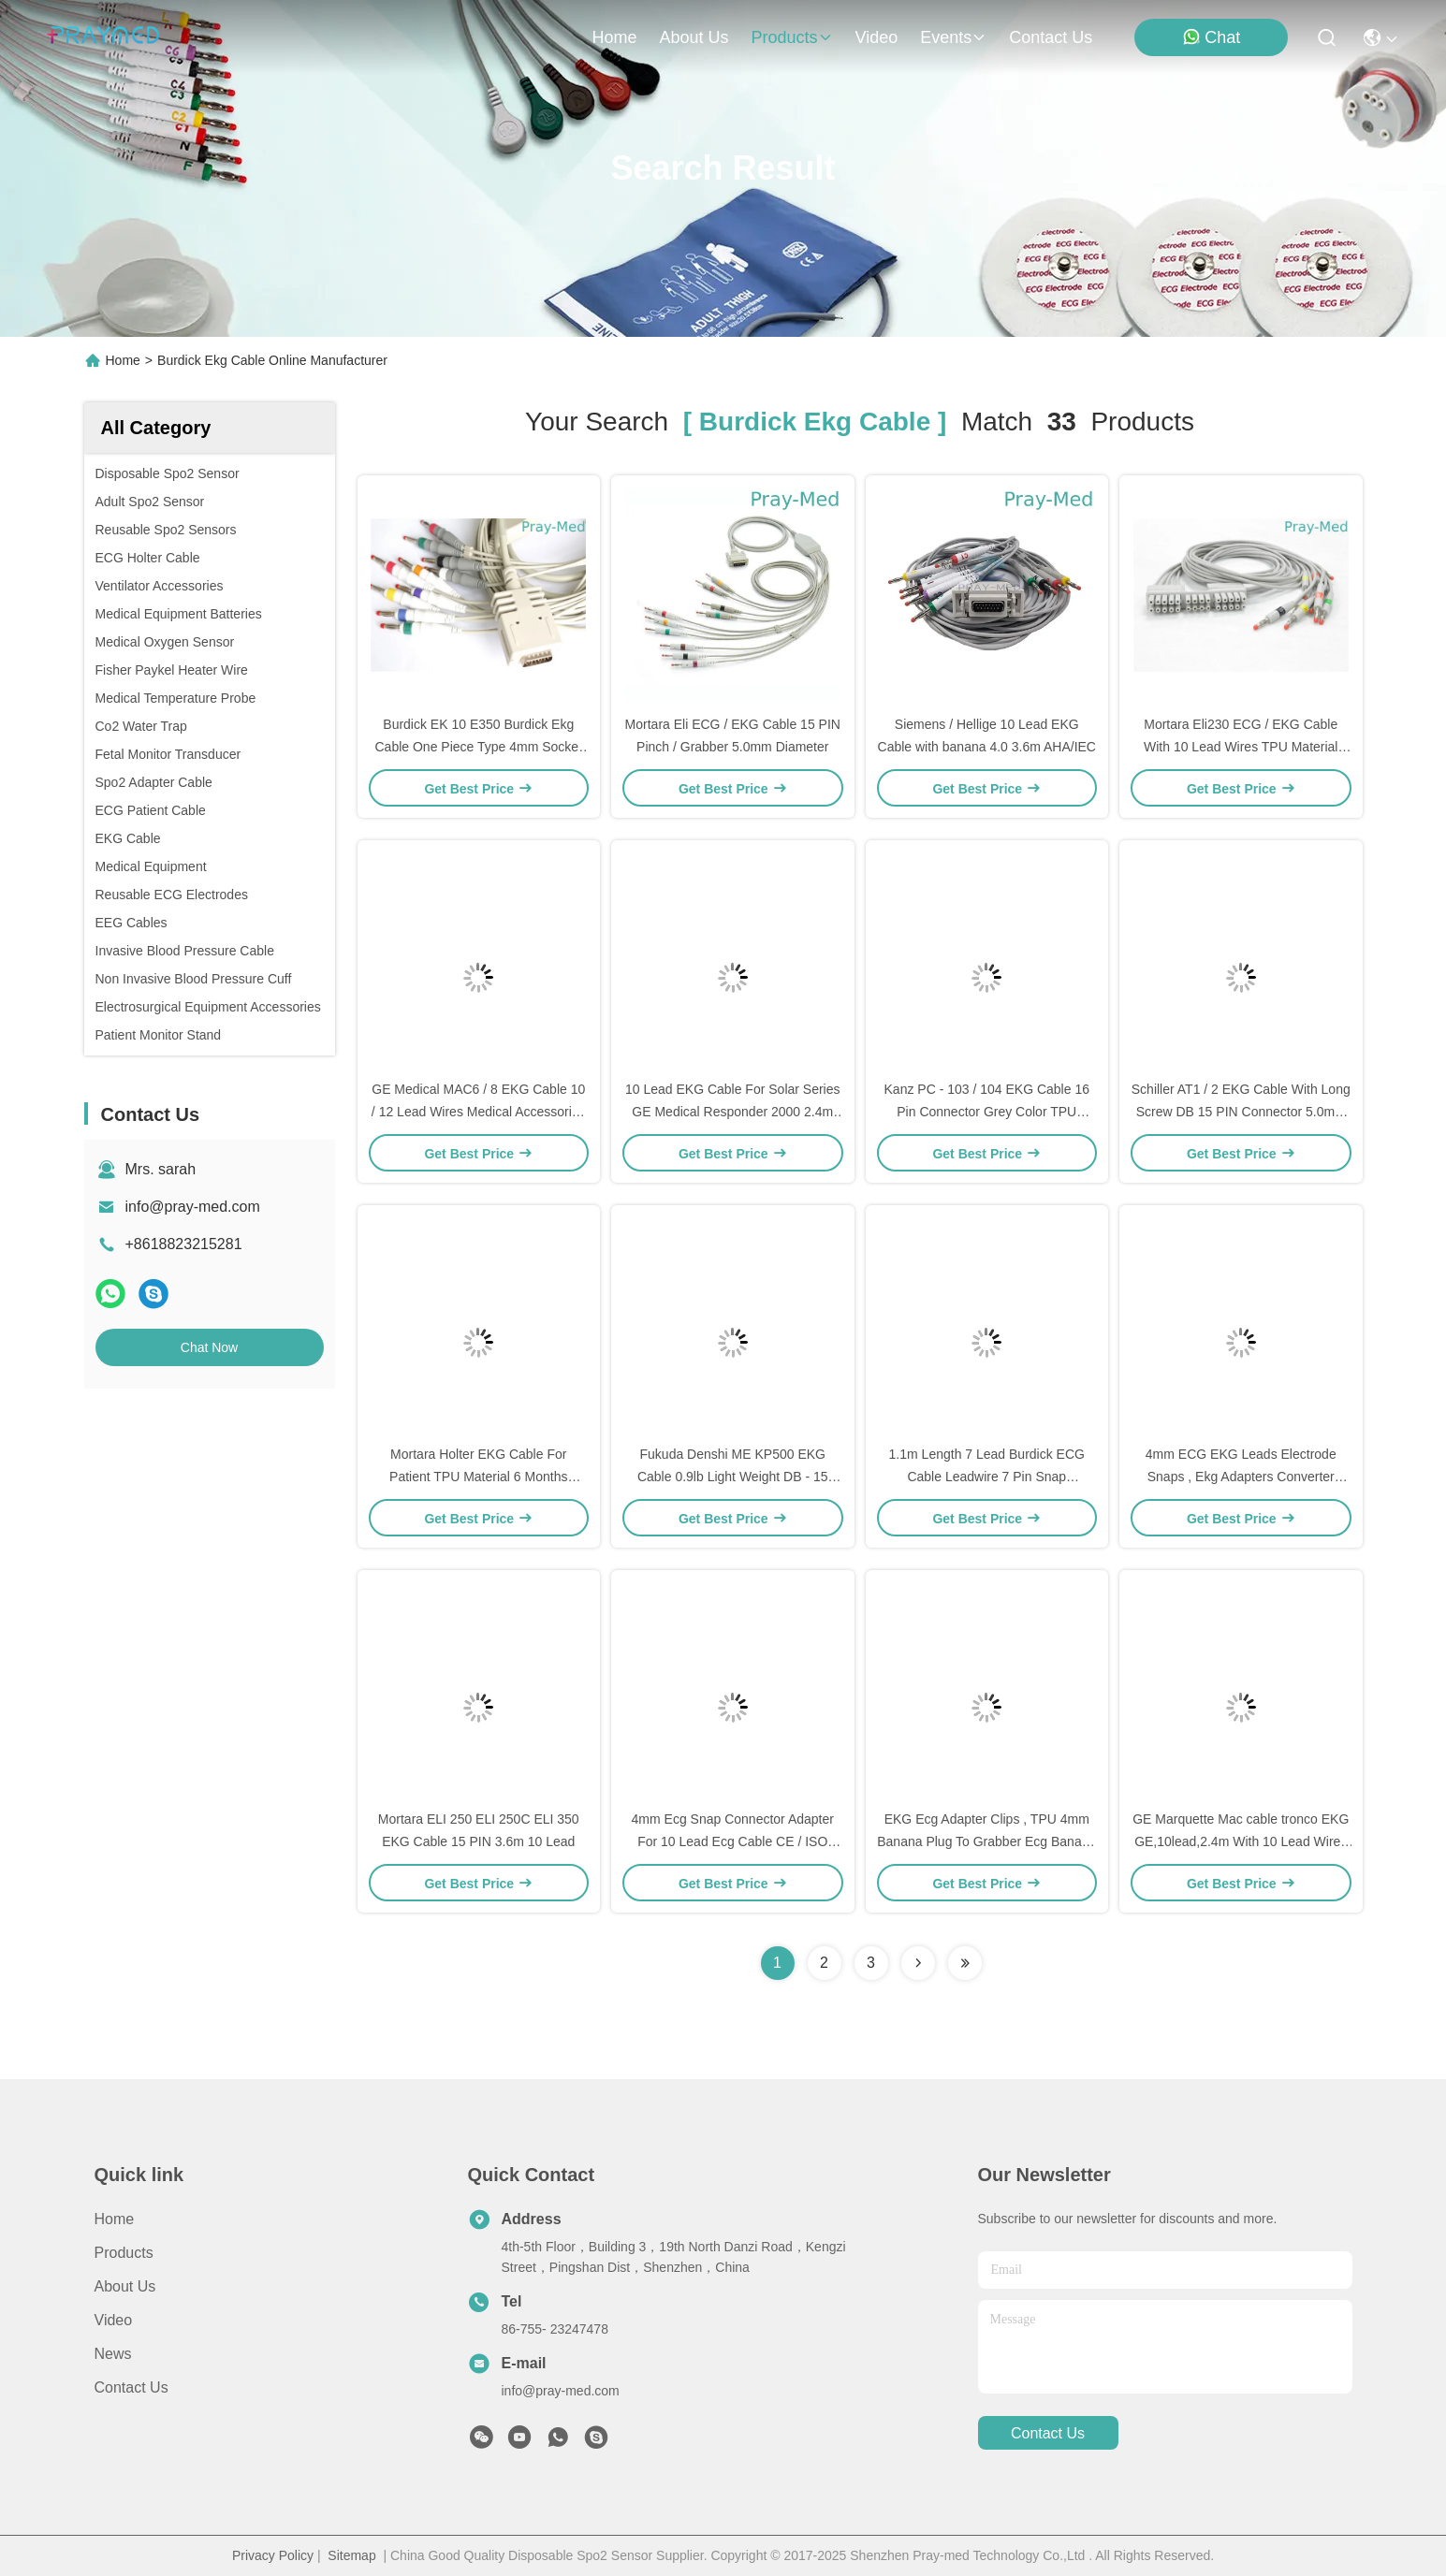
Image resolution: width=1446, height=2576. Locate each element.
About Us (125, 2286)
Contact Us (131, 2387)
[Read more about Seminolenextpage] (918, 1963)
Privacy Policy (273, 2555)
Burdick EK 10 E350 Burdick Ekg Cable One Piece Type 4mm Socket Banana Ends (478, 747)
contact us (1050, 37)
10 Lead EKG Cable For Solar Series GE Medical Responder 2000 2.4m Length (732, 1112)
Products (124, 2253)
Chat (1211, 37)
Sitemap (351, 2555)
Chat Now (209, 1347)
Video (114, 2320)
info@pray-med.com (192, 1207)
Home (614, 37)
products (791, 37)
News (113, 2354)
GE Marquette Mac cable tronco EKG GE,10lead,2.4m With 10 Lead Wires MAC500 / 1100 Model (1240, 1841)
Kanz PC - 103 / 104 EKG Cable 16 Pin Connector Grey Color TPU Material (986, 1112)
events (953, 37)
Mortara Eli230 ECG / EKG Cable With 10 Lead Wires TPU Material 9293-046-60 (1240, 747)
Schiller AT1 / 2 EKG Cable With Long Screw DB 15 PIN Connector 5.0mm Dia (1241, 1112)
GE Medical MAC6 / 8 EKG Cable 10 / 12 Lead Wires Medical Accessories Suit (479, 1112)
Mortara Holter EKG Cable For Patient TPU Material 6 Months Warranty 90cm (478, 1476)
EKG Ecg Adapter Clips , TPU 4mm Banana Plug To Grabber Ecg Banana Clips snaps (986, 1841)
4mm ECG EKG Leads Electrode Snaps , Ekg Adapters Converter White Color (1241, 1476)
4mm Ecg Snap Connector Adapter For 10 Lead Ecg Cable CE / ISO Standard (733, 1841)
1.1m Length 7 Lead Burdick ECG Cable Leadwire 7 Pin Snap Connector (987, 1476)
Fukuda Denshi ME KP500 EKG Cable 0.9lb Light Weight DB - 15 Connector (732, 1476)
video (876, 37)
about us (693, 37)
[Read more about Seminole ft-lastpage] (965, 1963)
